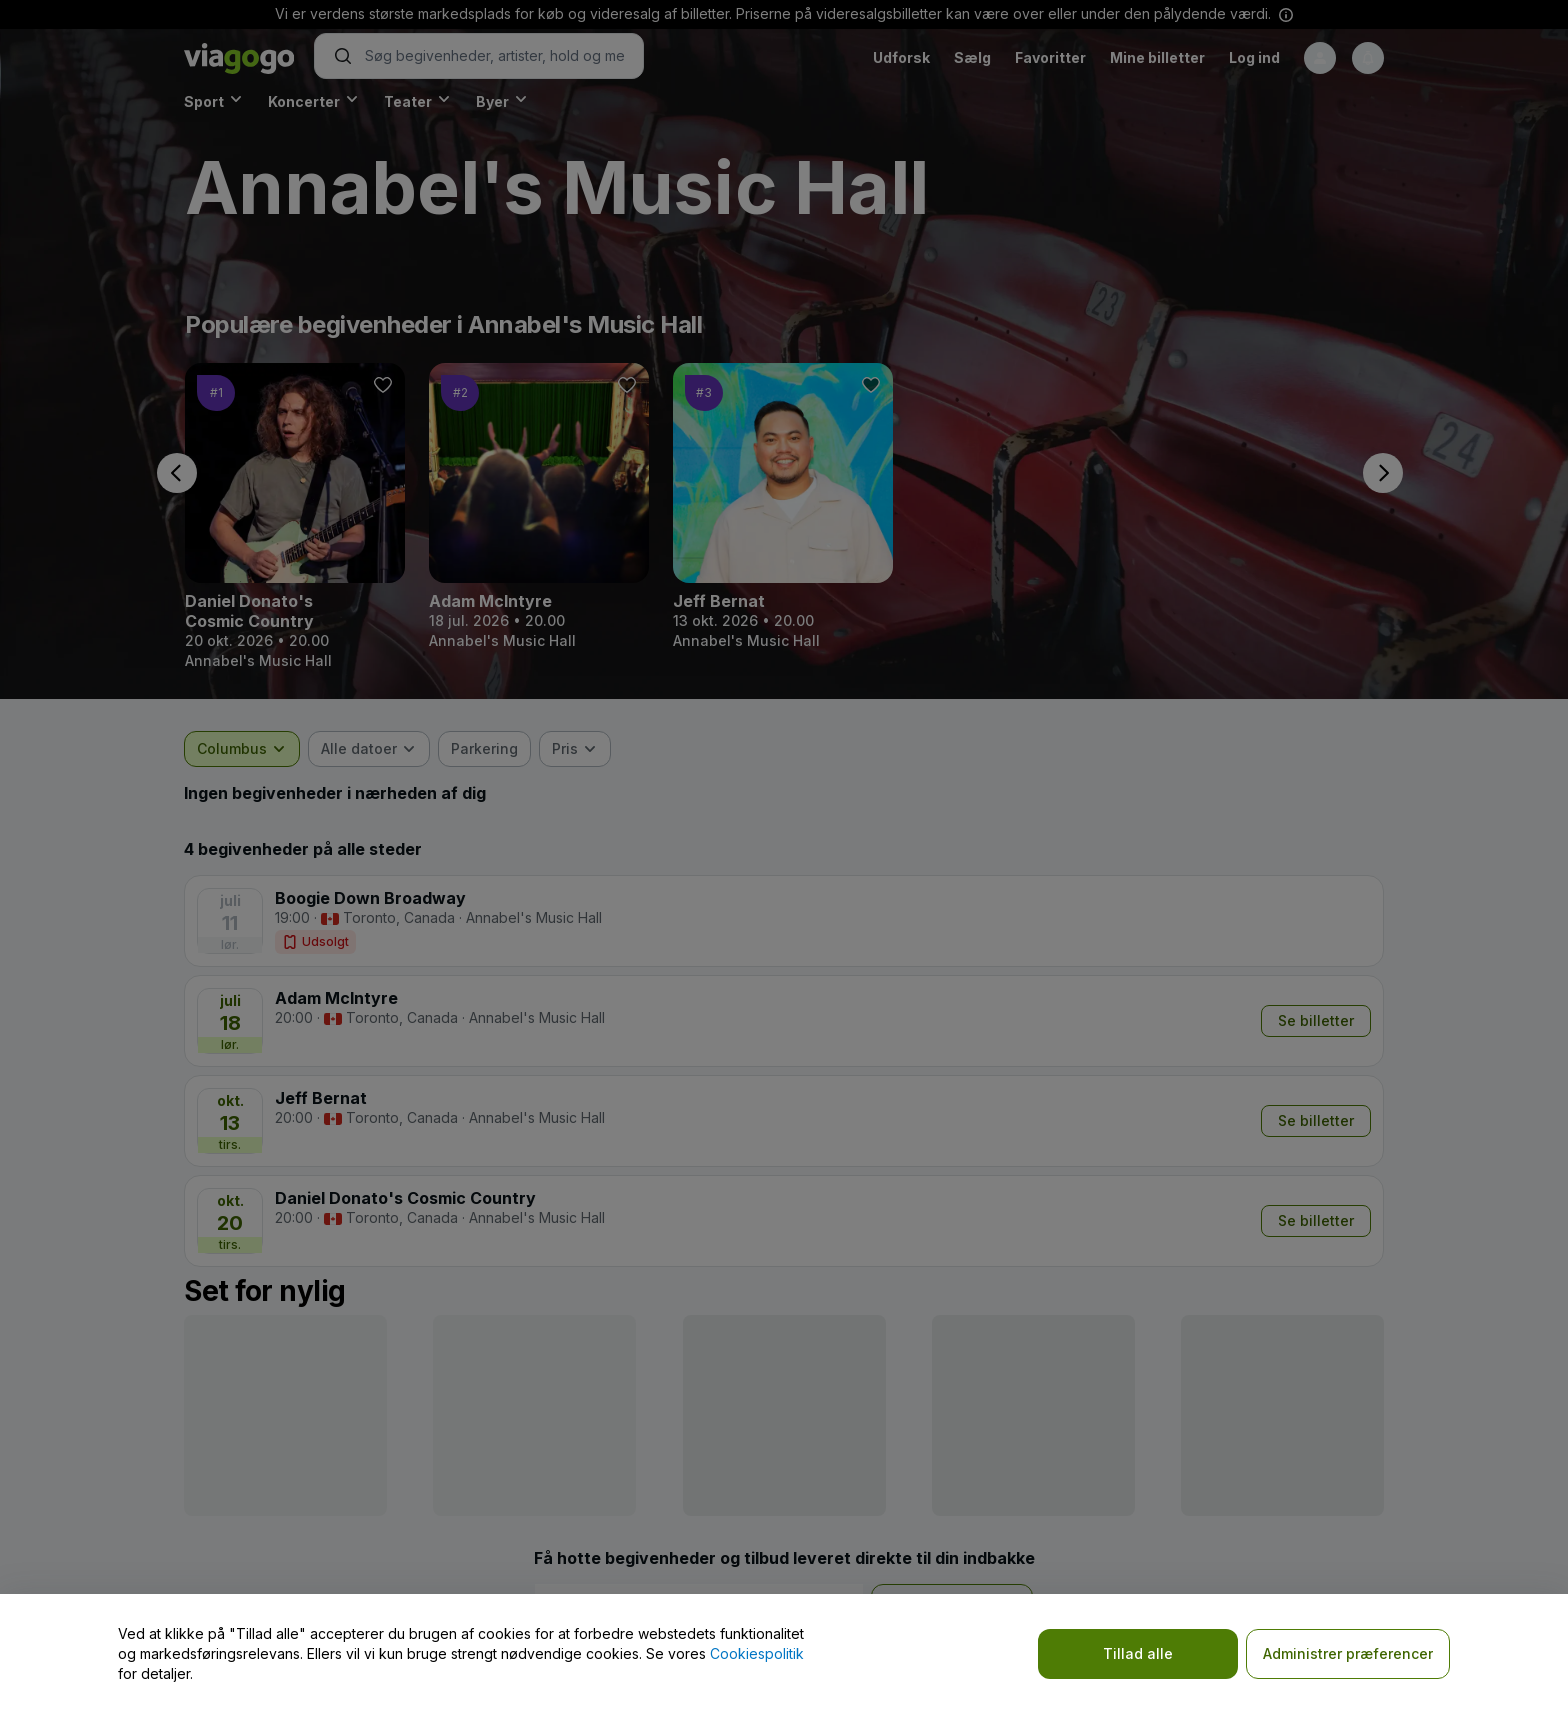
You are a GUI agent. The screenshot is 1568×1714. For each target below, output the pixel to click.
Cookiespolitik (757, 1653)
